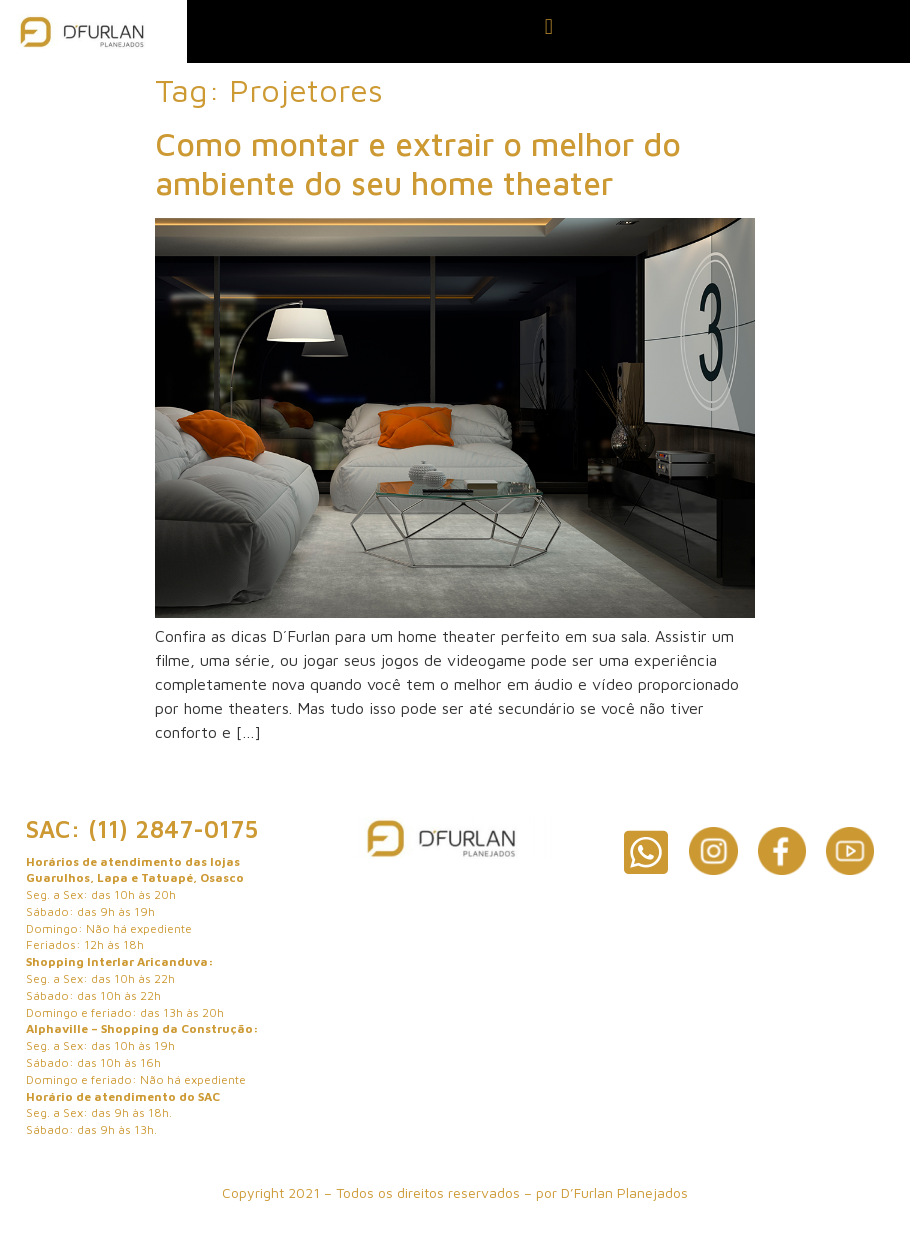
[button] (548, 26)
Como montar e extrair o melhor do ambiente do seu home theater (418, 163)
